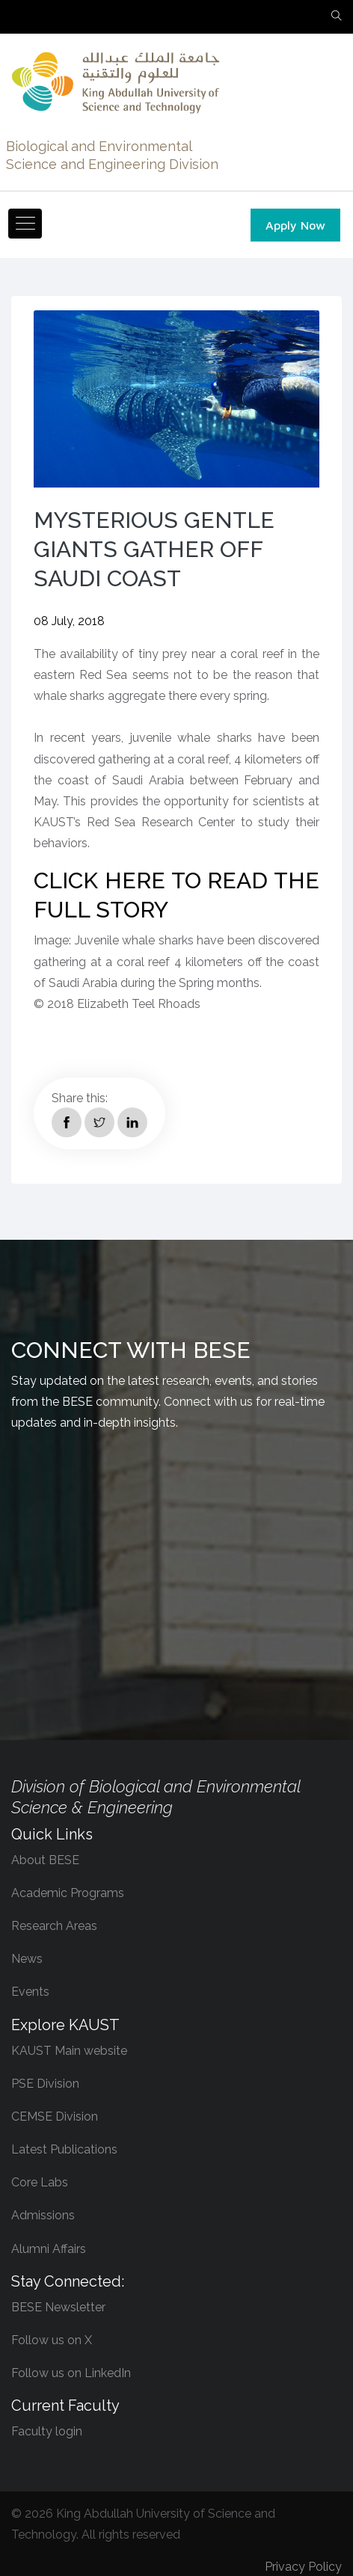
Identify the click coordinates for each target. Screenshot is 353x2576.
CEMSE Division (54, 2116)
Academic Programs (67, 1893)
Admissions (43, 2215)
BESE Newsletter (58, 2307)
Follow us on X (51, 2340)
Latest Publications (64, 2149)
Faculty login (46, 2431)
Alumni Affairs (48, 2249)
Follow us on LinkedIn (71, 2373)
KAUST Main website (69, 2051)
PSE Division (45, 2084)
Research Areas (54, 1926)
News (27, 1959)
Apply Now (295, 225)
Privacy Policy (303, 2567)
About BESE (45, 1860)
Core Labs (39, 2182)
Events (30, 1992)
